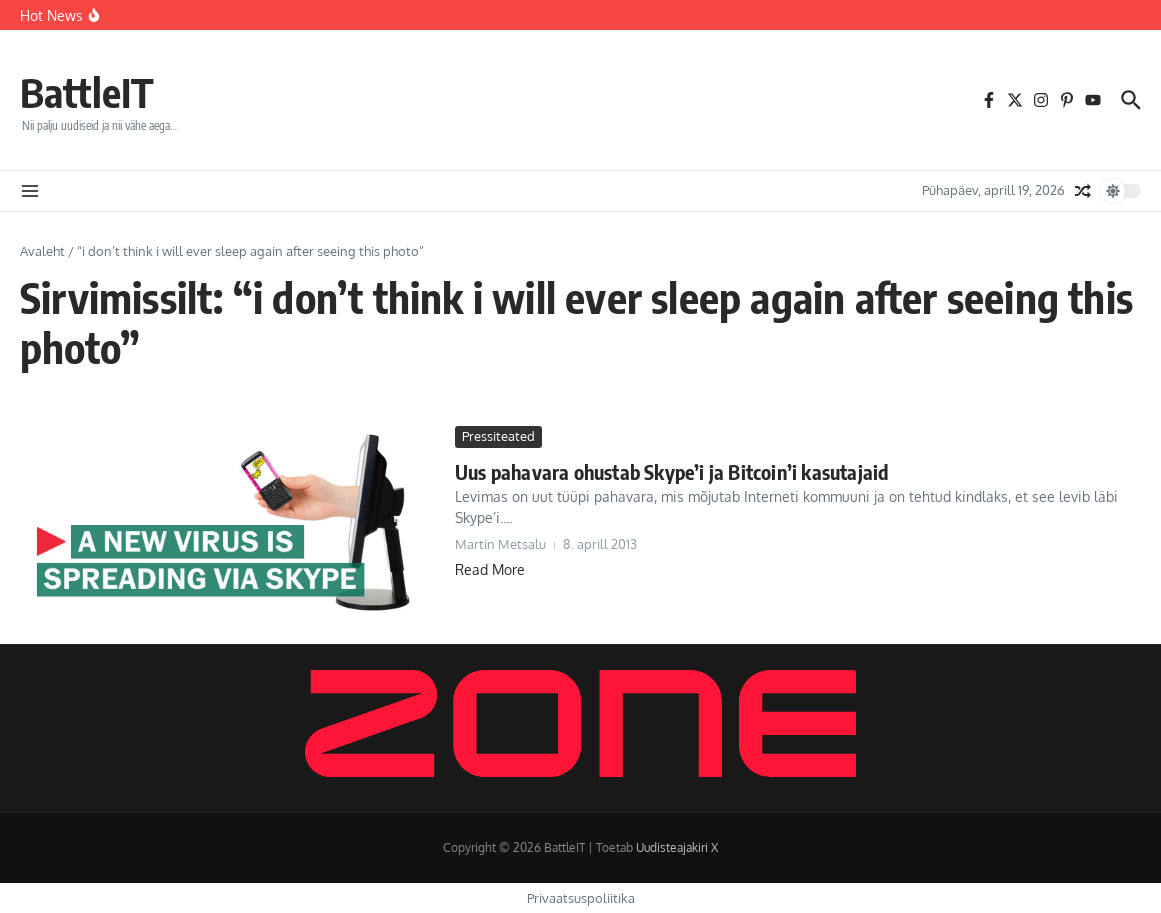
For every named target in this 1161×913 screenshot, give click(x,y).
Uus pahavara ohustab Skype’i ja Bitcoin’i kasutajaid (671, 471)
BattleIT (87, 92)
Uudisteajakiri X (677, 847)
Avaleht (42, 251)
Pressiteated (498, 436)
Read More (490, 569)
